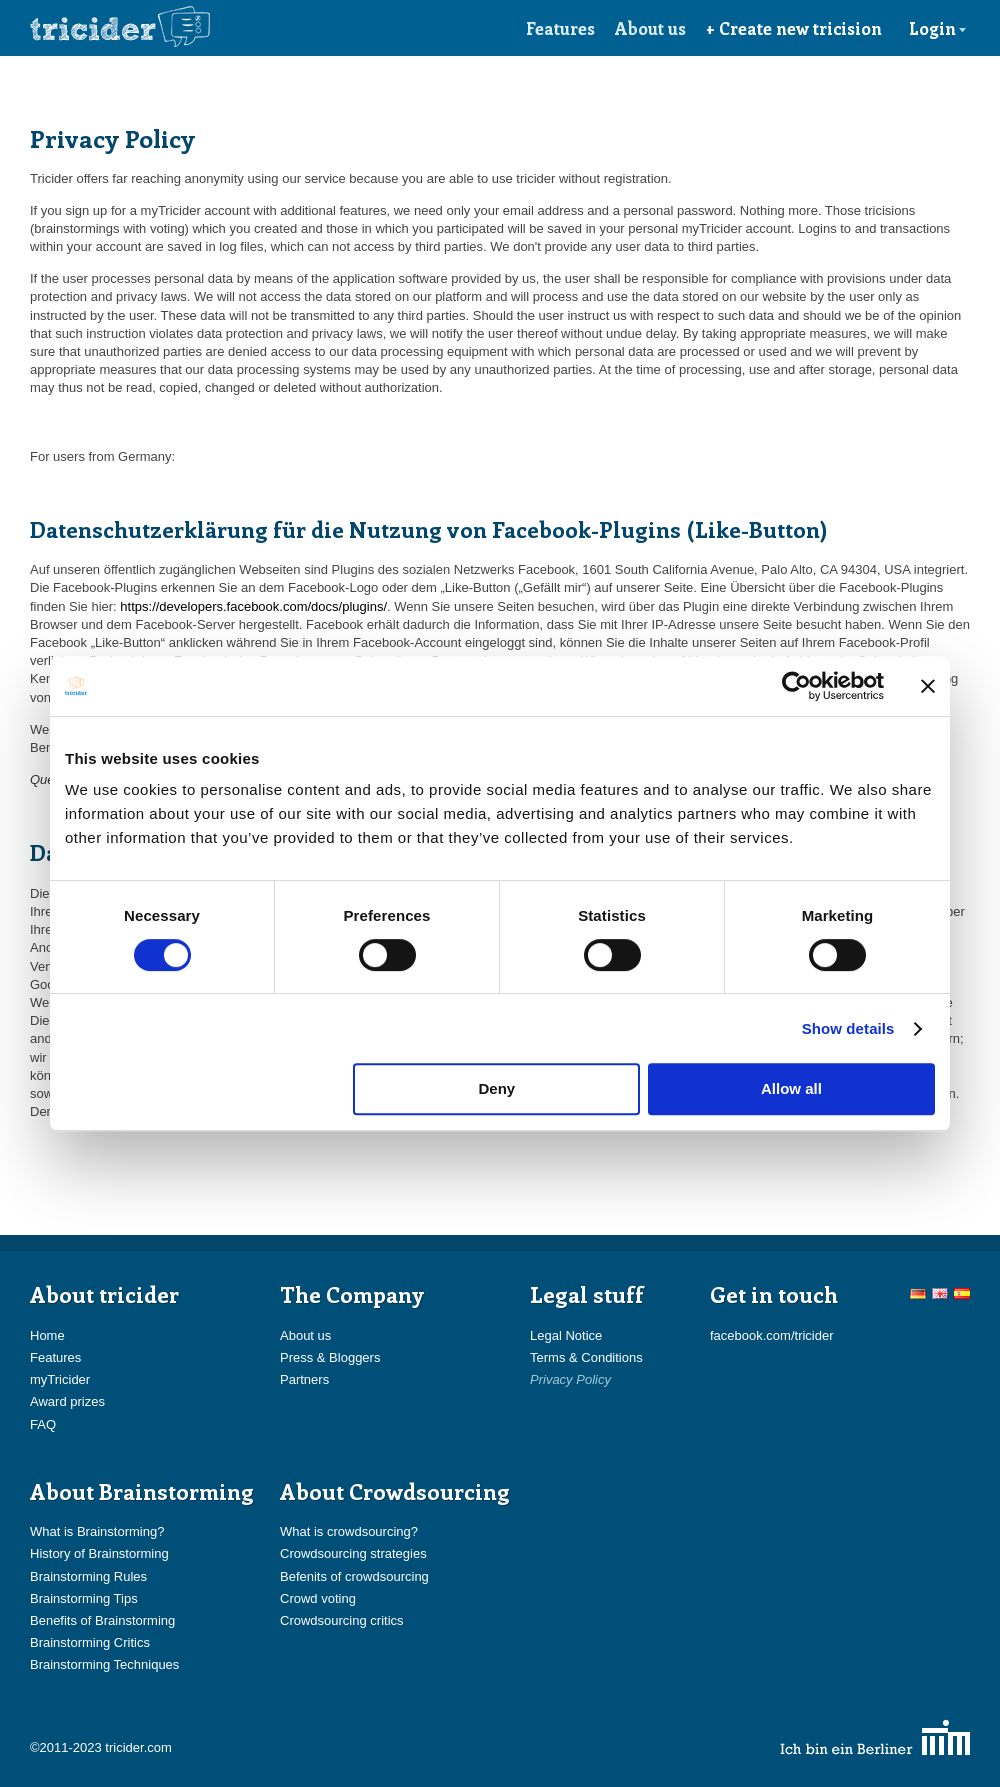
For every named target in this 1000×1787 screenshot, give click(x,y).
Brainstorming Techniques (104, 1664)
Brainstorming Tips (84, 1598)
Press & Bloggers (330, 1357)
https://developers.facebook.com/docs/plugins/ (253, 606)
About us (650, 28)
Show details (848, 1028)
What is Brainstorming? (97, 1531)
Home (47, 1335)
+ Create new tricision (794, 28)
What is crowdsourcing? (349, 1531)
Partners (304, 1379)
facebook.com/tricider (772, 1335)
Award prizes (67, 1401)
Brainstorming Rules (88, 1576)
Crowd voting (318, 1598)
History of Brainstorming (99, 1553)
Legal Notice (566, 1335)
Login (938, 28)
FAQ (43, 1424)
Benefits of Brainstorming (102, 1620)
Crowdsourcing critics (342, 1620)
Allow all (791, 1088)
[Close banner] (928, 686)
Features (560, 28)
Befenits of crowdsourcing (354, 1576)
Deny (497, 1088)
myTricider (60, 1379)
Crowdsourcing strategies (353, 1553)
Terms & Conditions (586, 1357)
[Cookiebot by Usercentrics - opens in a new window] (796, 686)
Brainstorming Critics (90, 1642)
